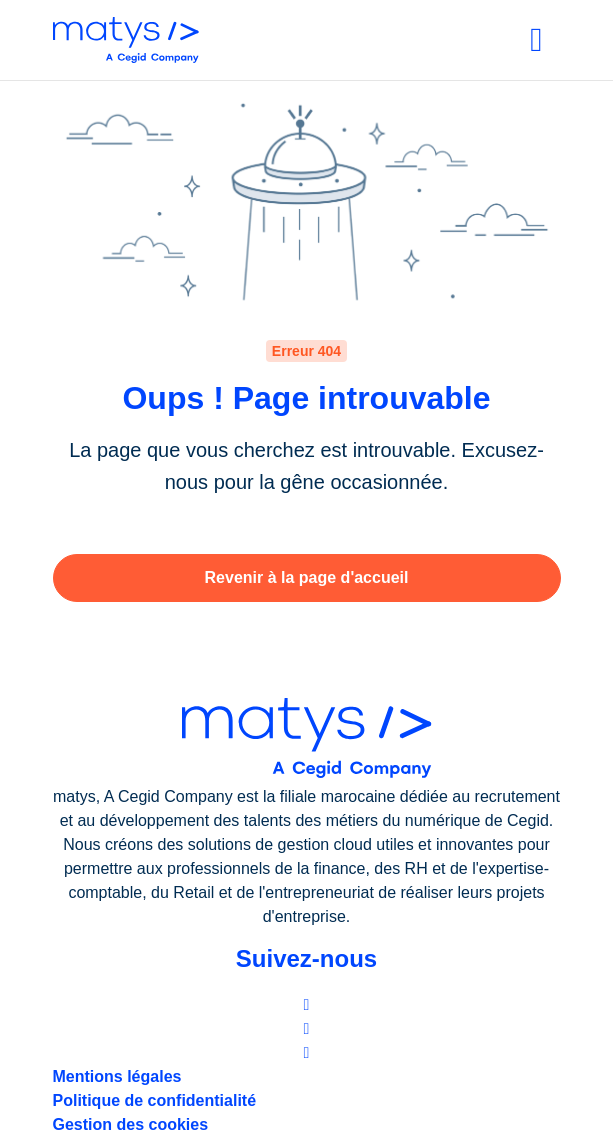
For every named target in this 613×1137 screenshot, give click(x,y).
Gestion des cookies (131, 1124)
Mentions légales (117, 1076)
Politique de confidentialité (155, 1100)
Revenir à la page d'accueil (307, 577)
